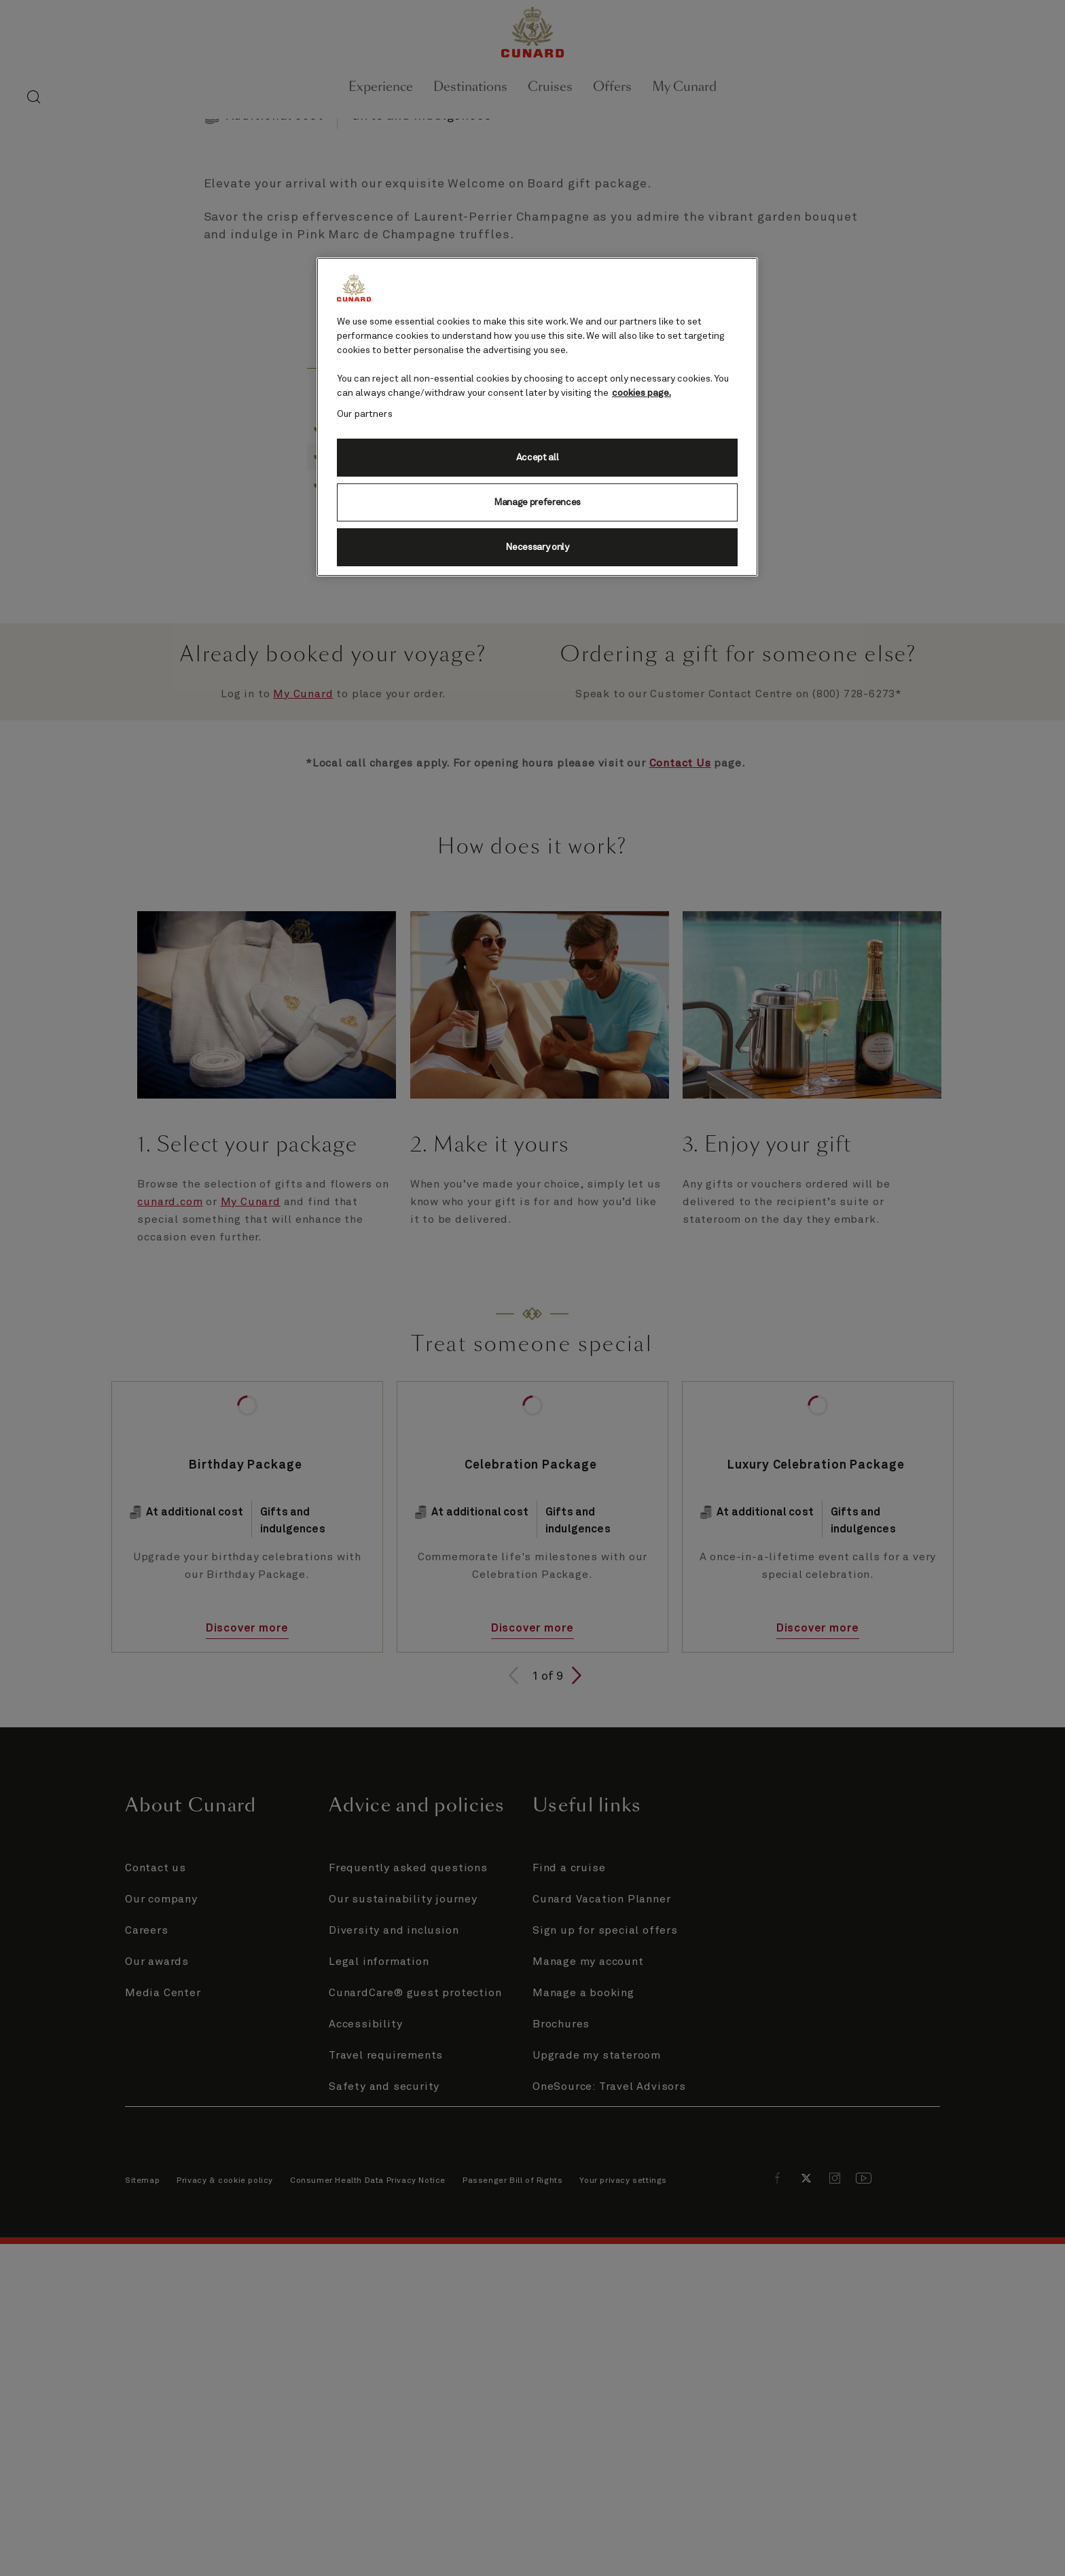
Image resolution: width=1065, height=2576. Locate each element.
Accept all (537, 457)
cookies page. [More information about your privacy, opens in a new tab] (641, 393)
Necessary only (537, 547)
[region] (537, 416)
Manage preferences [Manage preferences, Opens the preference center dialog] (537, 502)
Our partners (365, 414)
